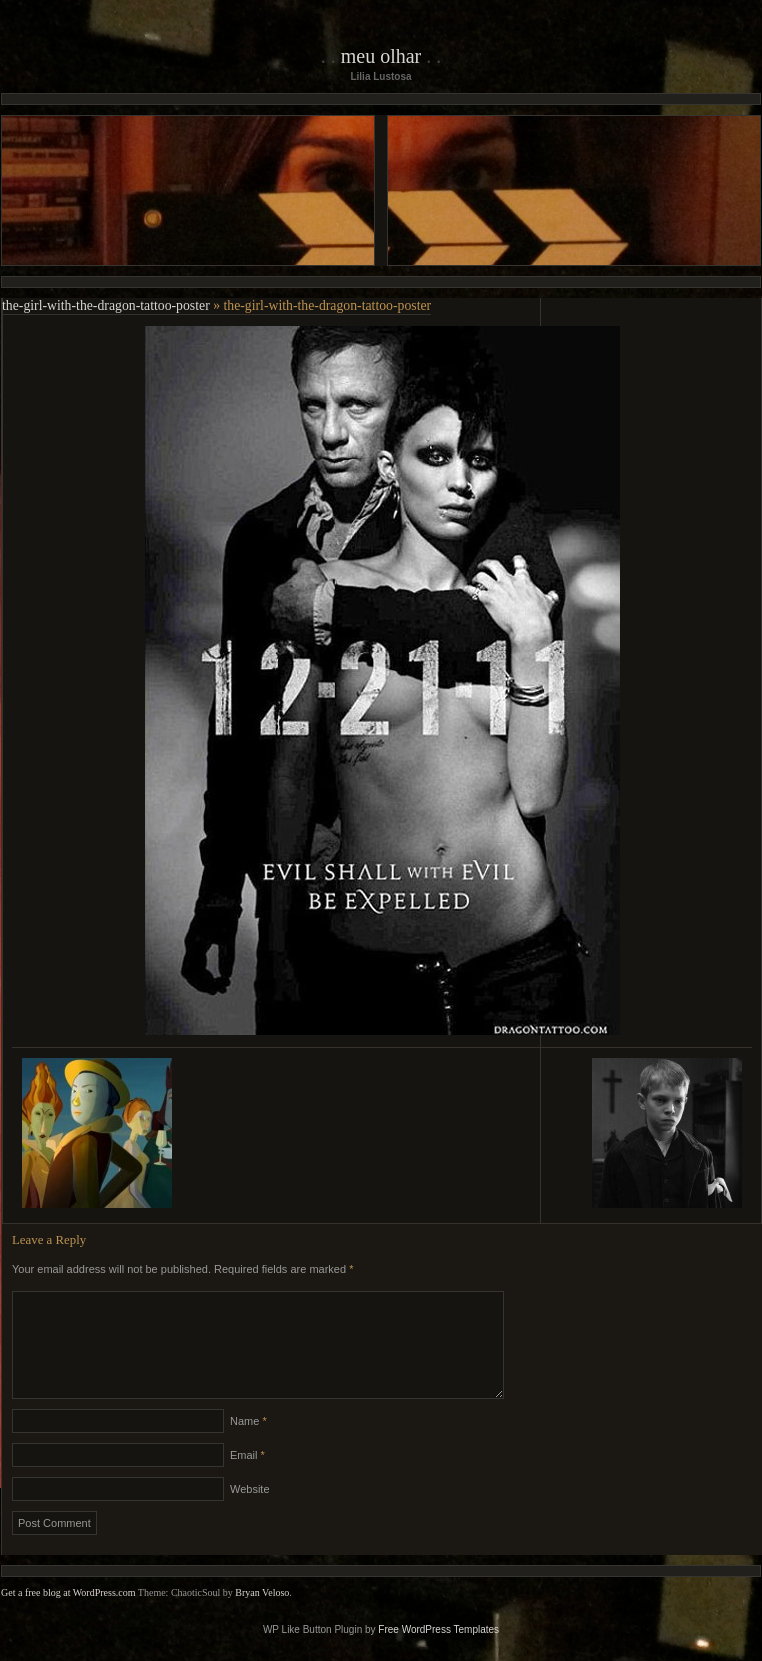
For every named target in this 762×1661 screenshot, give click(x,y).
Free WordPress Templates (438, 1653)
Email (247, 1479)
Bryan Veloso (262, 1616)
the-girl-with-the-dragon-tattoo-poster (106, 305)
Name (248, 1445)
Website (250, 1513)
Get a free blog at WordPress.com (68, 1616)
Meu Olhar (381, 56)
